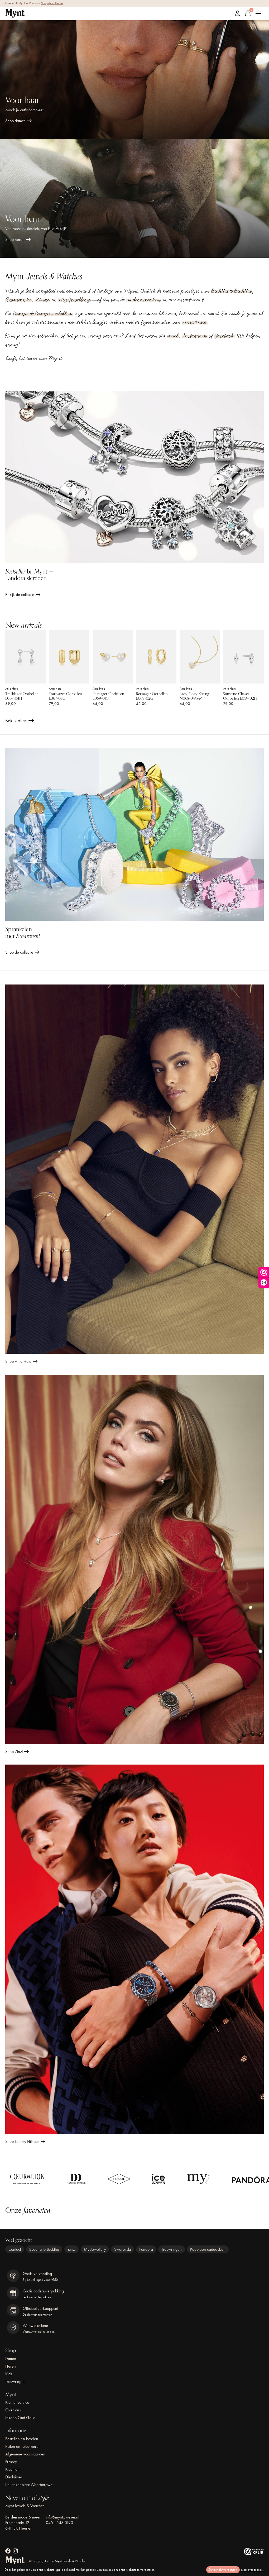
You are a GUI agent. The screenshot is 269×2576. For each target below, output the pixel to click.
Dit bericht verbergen (223, 2569)
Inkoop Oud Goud (20, 2417)
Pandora (146, 2249)
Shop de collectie (52, 3)
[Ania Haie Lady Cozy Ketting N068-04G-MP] (200, 657)
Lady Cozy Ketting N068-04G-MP (194, 696)
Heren (10, 2366)
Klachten (12, 2469)
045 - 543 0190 (59, 2522)
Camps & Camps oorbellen (42, 313)
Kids (8, 2374)
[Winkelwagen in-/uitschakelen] (248, 13)
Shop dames (15, 120)
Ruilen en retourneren (23, 2446)
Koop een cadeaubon (207, 2249)
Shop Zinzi (14, 1751)
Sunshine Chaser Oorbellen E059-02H (240, 696)
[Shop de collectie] (134, 834)
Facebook (224, 336)
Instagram (194, 336)
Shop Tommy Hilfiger (22, 2141)
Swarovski (18, 300)
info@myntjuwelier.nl (62, 2517)
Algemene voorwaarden (25, 2454)
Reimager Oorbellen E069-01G (108, 696)
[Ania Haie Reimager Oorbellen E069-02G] (156, 657)
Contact (14, 2249)
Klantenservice (17, 2402)
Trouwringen (171, 2249)
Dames (11, 2358)
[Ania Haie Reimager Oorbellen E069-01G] (113, 657)
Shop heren (15, 239)
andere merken (144, 300)
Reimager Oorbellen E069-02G (152, 696)
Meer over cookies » (253, 2570)
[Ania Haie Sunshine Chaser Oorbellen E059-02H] (243, 657)
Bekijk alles (19, 721)
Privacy (11, 2461)
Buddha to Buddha (231, 291)
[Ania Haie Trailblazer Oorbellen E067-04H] (25, 657)
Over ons (13, 2410)
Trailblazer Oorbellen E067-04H (22, 696)
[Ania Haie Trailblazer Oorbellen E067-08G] (69, 657)
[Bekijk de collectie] (134, 477)
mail (172, 336)
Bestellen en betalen (21, 2438)
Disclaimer (13, 2477)
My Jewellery (74, 300)
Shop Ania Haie (18, 1361)
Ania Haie (194, 322)
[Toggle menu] (258, 13)
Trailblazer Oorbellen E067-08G (65, 696)
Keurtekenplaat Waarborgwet (29, 2484)
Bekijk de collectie (19, 594)
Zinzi (43, 300)
